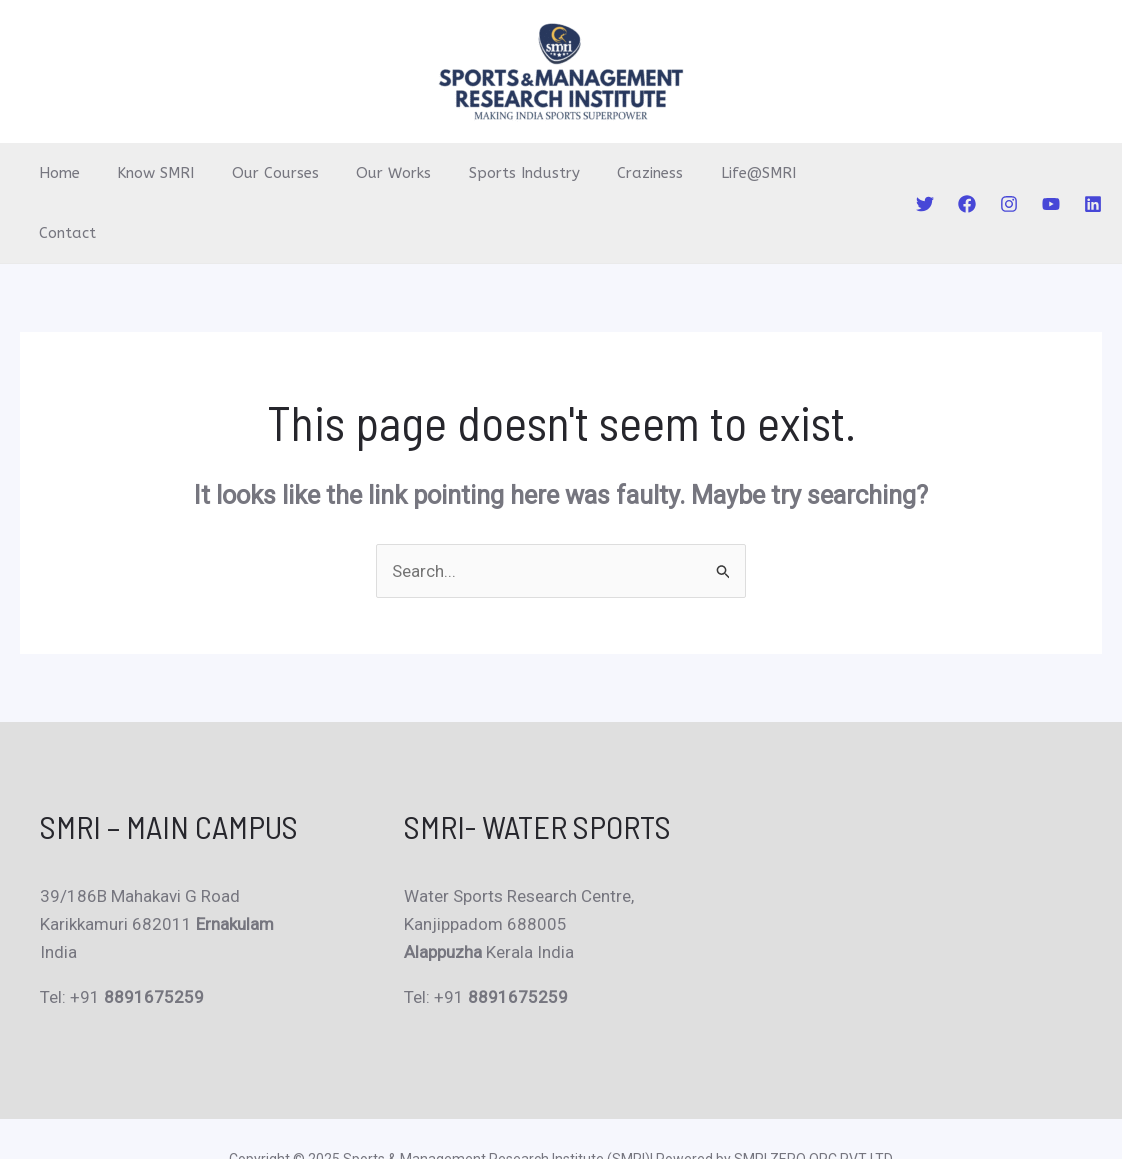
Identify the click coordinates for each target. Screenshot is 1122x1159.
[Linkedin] (1093, 174)
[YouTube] (1051, 174)
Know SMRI (144, 173)
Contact (805, 173)
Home (55, 173)
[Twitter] (925, 174)
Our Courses (256, 173)
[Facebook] (967, 174)
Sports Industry (490, 173)
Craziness (609, 173)
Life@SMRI (709, 173)
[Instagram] (1009, 174)
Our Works (367, 173)
